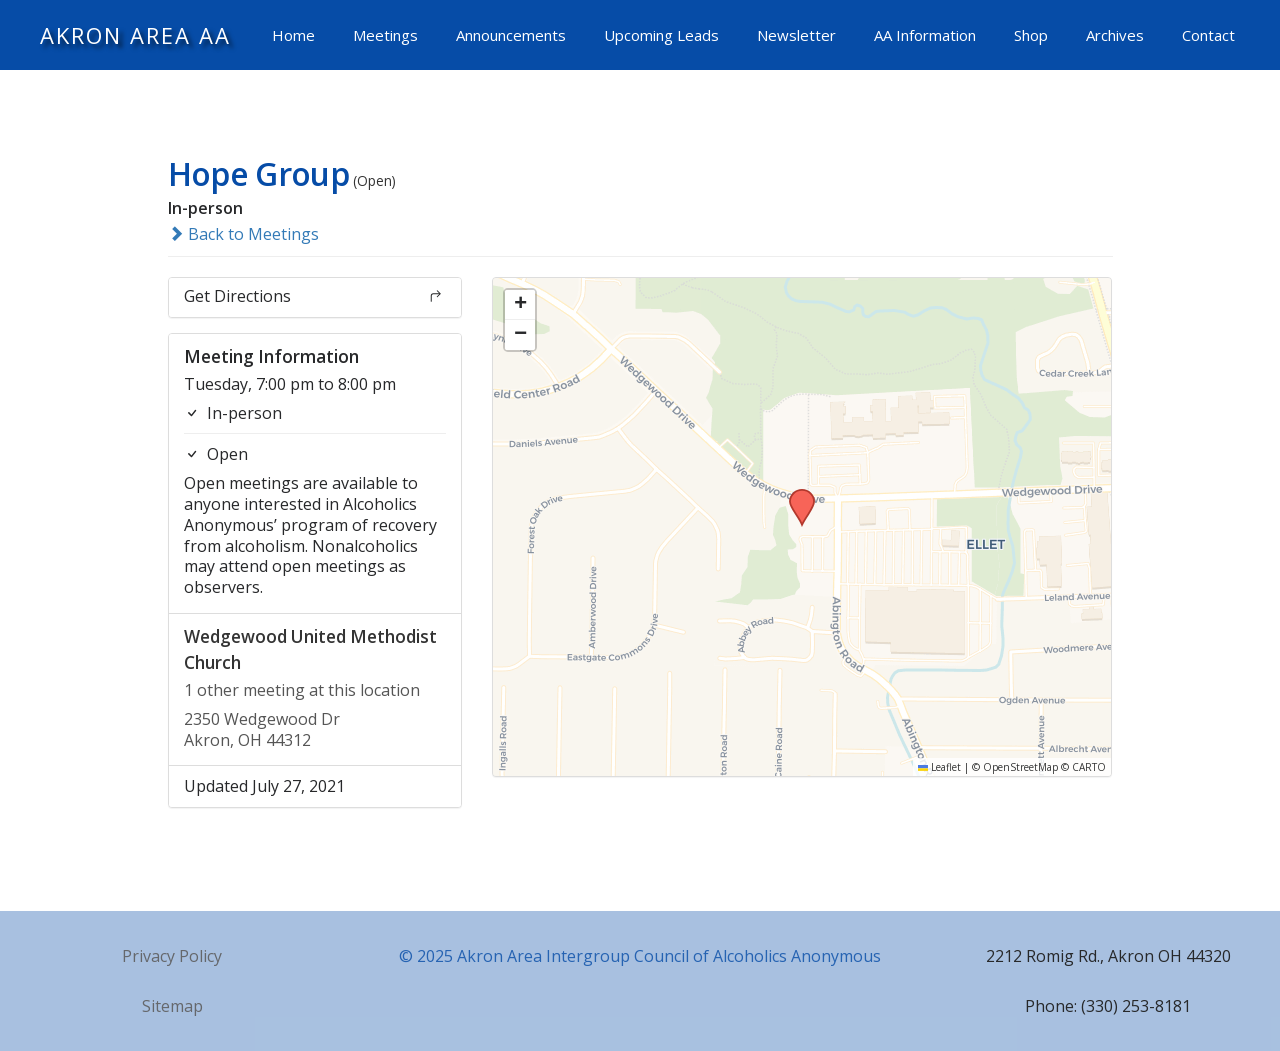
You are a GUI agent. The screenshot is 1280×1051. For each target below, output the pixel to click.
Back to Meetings (243, 234)
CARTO (1089, 767)
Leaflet (939, 767)
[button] (795, 495)
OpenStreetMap (1020, 767)
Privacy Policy (172, 956)
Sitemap (172, 1006)
